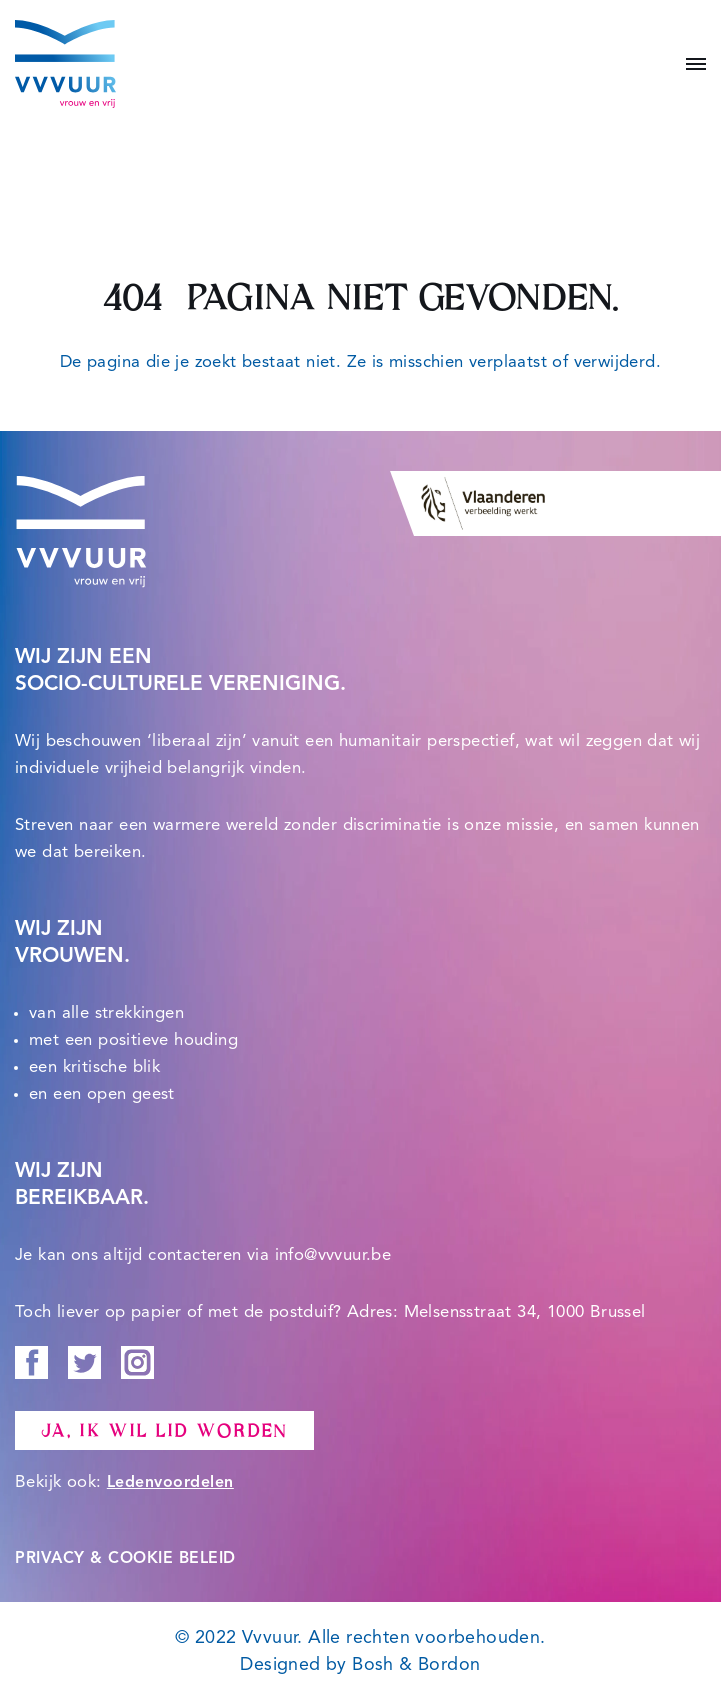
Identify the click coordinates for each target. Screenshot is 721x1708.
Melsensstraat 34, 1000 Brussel (525, 1312)
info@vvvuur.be (333, 1255)
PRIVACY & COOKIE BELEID (125, 1559)
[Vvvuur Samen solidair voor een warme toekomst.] (65, 64)
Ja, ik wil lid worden (164, 1431)
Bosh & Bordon (416, 1665)
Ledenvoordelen (170, 1483)
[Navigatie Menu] (688, 64)
